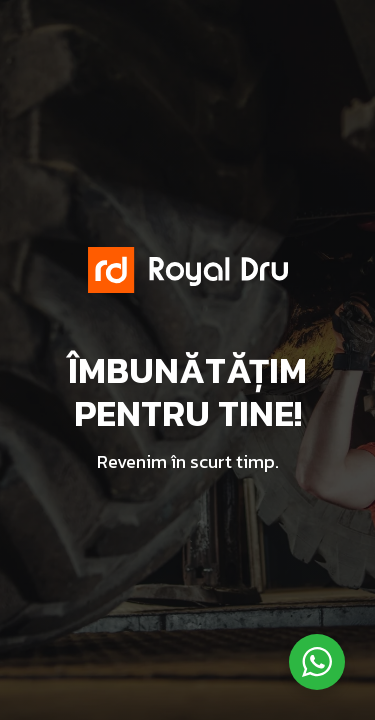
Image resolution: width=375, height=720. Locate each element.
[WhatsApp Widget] (317, 662)
